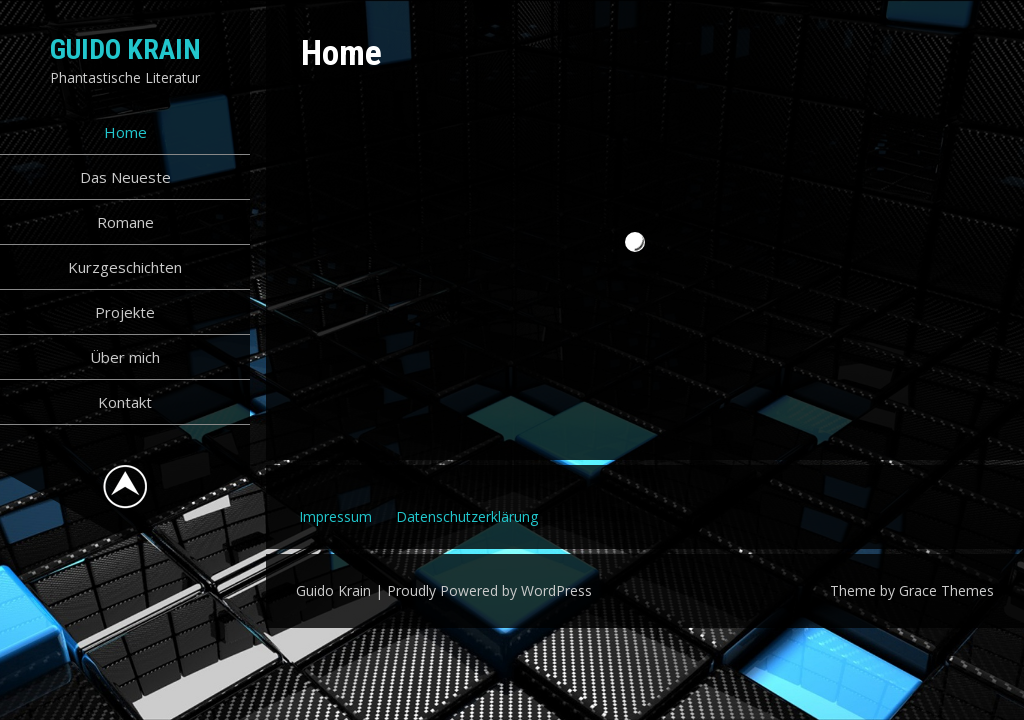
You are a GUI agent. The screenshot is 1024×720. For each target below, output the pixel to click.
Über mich (125, 357)
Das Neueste (125, 177)
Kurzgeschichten (125, 267)
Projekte (125, 312)
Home (125, 132)
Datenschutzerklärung (467, 516)
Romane (125, 222)
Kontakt (125, 402)
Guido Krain (125, 49)
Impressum (335, 516)
